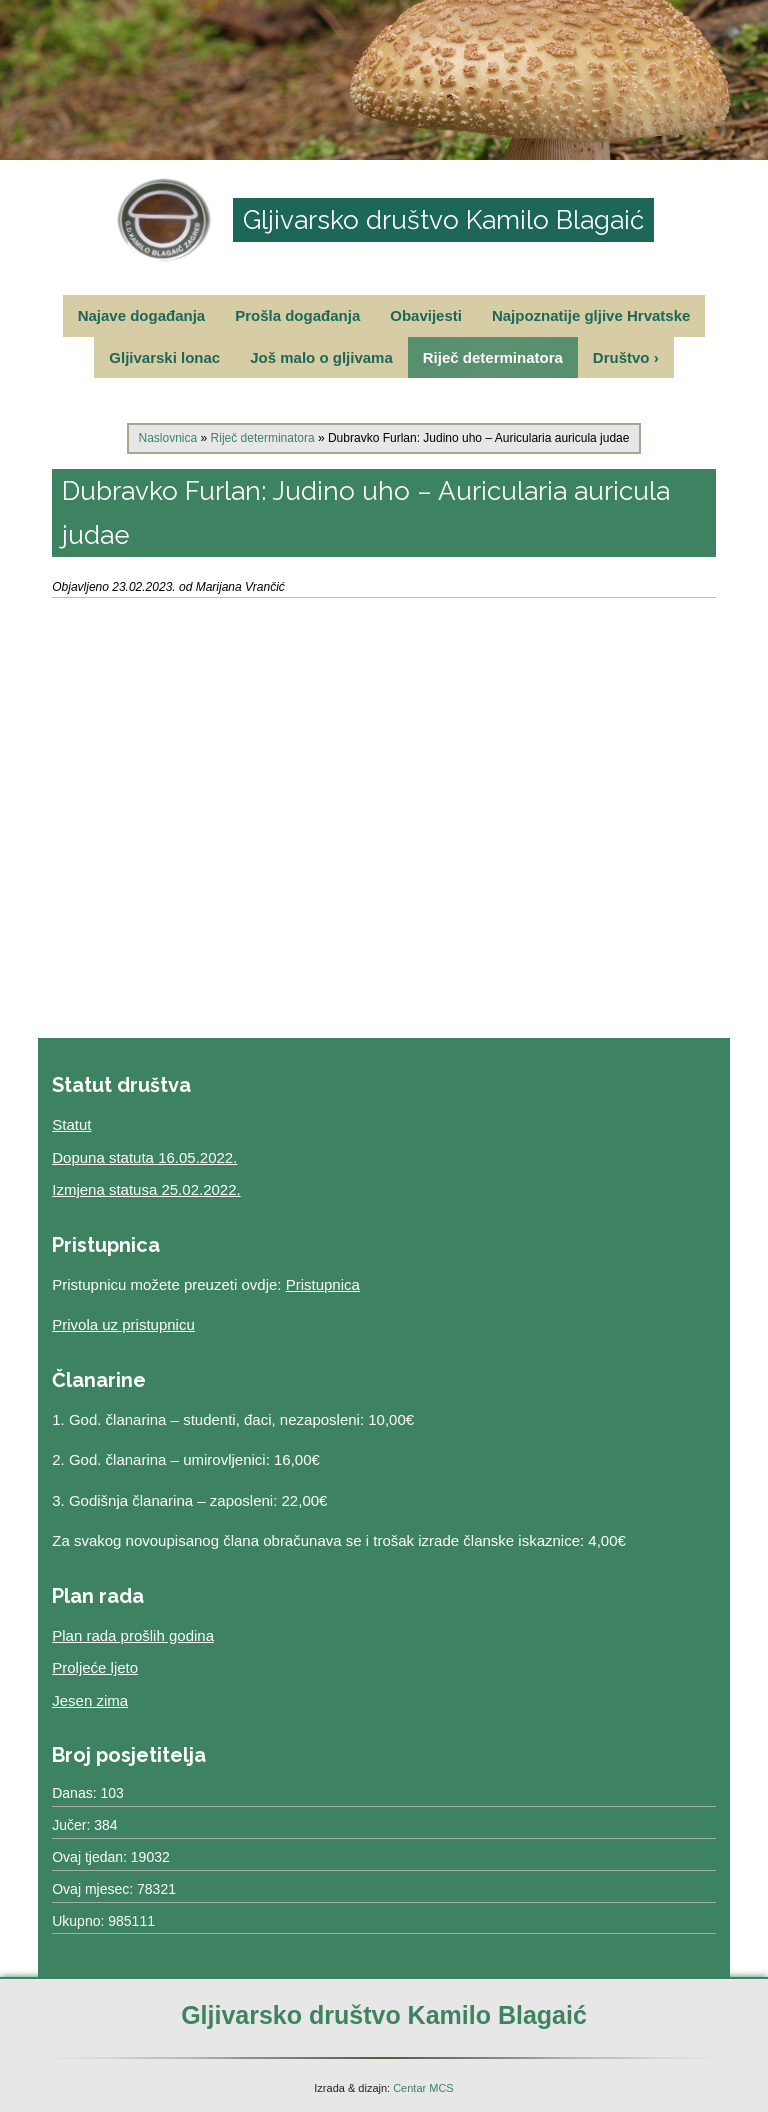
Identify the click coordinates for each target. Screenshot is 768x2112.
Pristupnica (323, 1284)
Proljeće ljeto (95, 1667)
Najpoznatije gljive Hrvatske (591, 315)
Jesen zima (90, 1700)
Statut (71, 1124)
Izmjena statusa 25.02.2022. (146, 1189)
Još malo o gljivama (321, 357)
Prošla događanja (297, 315)
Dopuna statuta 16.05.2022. (144, 1157)
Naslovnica (168, 438)
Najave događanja (142, 315)
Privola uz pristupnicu (123, 1324)
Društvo (626, 357)
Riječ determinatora (493, 357)
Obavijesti (426, 315)
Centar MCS (423, 2088)
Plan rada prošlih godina (133, 1635)
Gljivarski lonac (164, 357)
